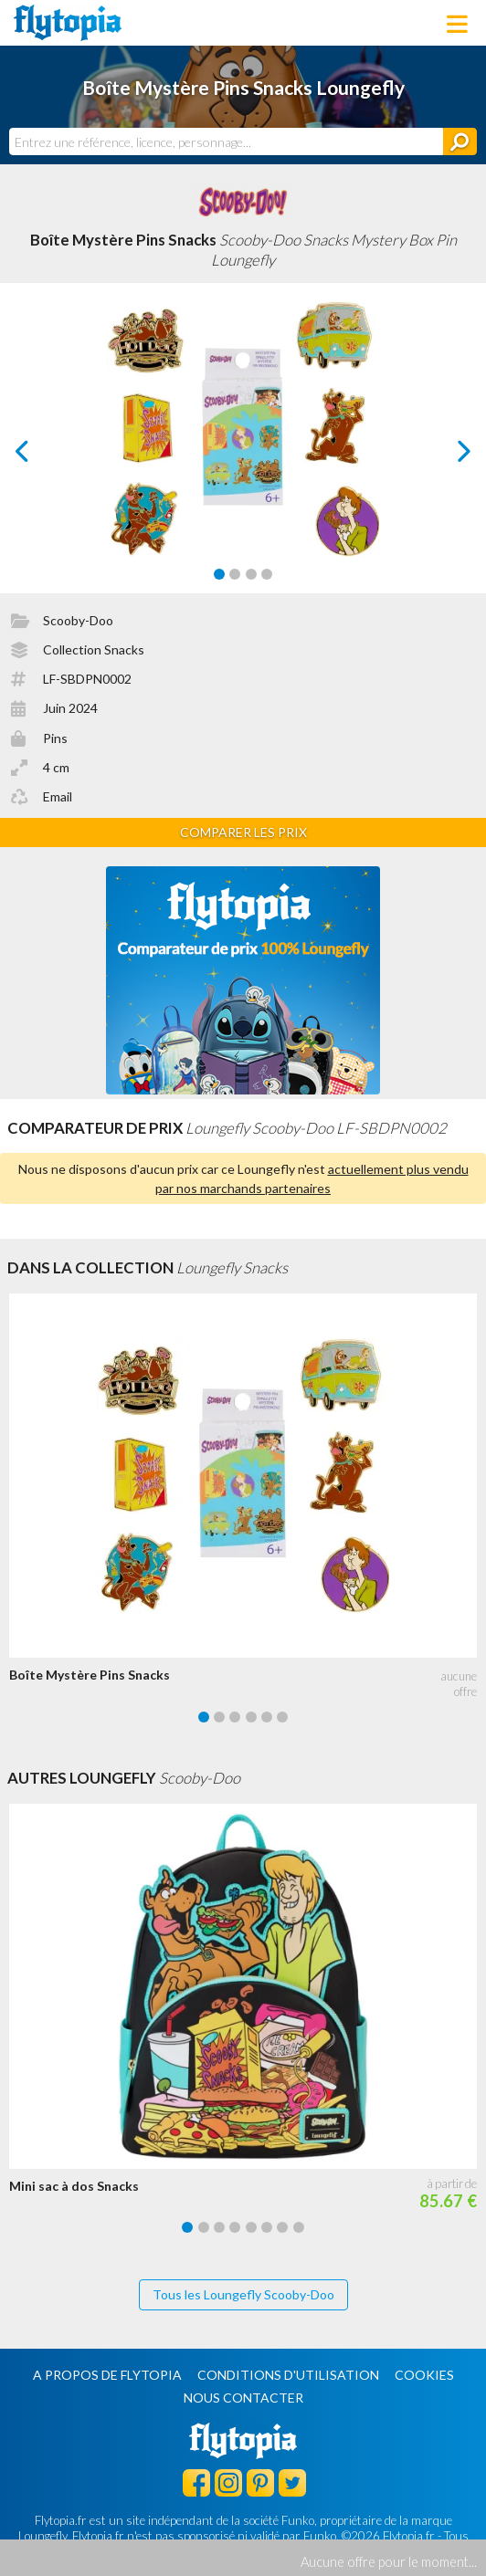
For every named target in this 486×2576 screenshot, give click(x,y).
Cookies (424, 2374)
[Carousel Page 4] (266, 574)
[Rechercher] (460, 141)
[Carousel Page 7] (282, 2227)
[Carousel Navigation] (243, 451)
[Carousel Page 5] (266, 1717)
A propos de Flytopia (107, 2374)
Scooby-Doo (78, 620)
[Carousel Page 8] (298, 2227)
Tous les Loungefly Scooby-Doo (243, 2294)
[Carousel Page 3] (251, 574)
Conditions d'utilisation (288, 2374)
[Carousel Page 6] (282, 1717)
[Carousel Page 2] (234, 574)
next (443, 456)
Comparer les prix (243, 832)
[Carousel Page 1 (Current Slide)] (219, 574)
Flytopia (68, 23)
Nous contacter (243, 2397)
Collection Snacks (93, 649)
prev (43, 456)
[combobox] (226, 141)
